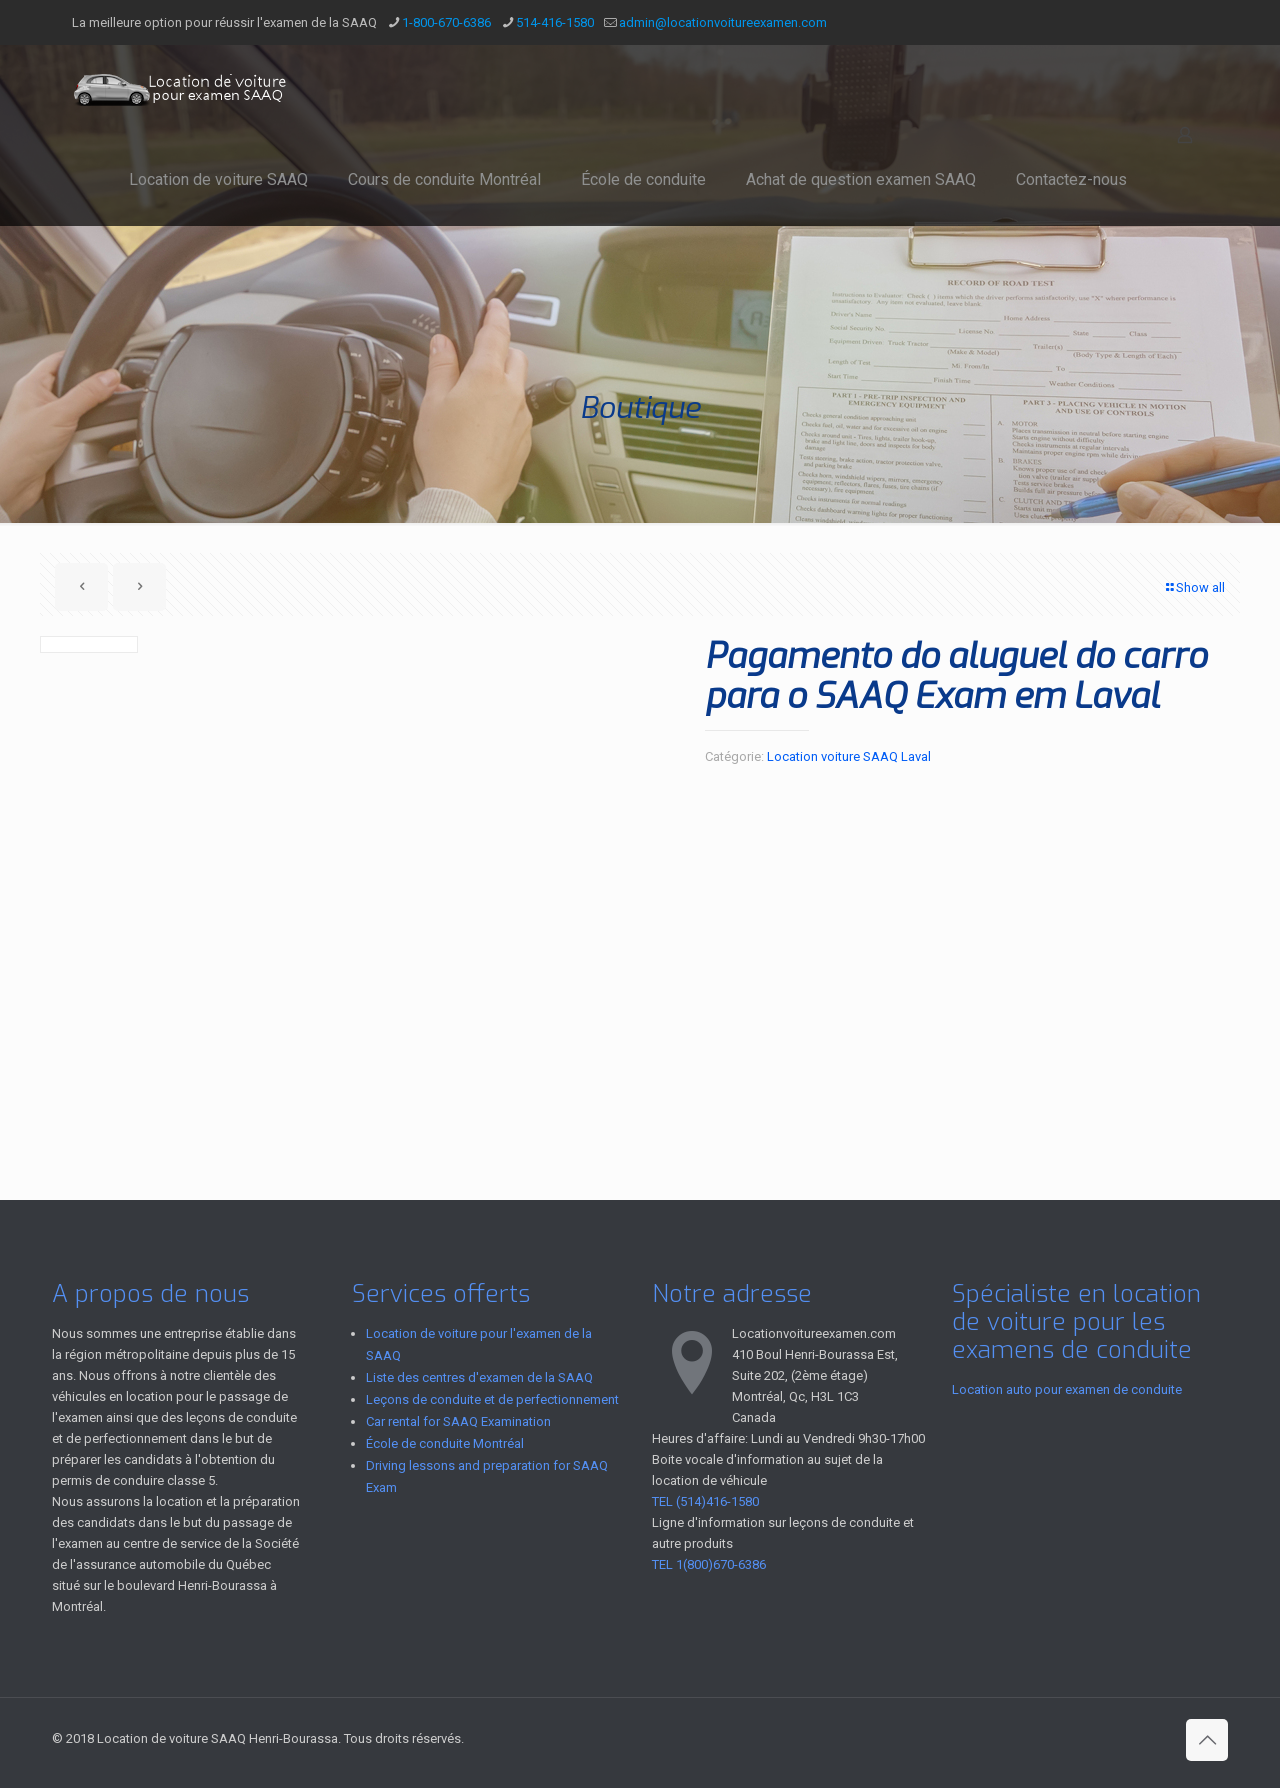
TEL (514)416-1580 (705, 1501)
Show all (1194, 587)
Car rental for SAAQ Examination (458, 1421)
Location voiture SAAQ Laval (849, 756)
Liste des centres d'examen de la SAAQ (479, 1377)
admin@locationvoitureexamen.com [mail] (723, 22)
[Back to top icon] (1207, 1740)
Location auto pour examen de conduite (1067, 1389)
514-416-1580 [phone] (555, 22)
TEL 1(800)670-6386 (709, 1564)
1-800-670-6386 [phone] (446, 22)
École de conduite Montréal (445, 1443)
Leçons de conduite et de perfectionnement (492, 1399)
